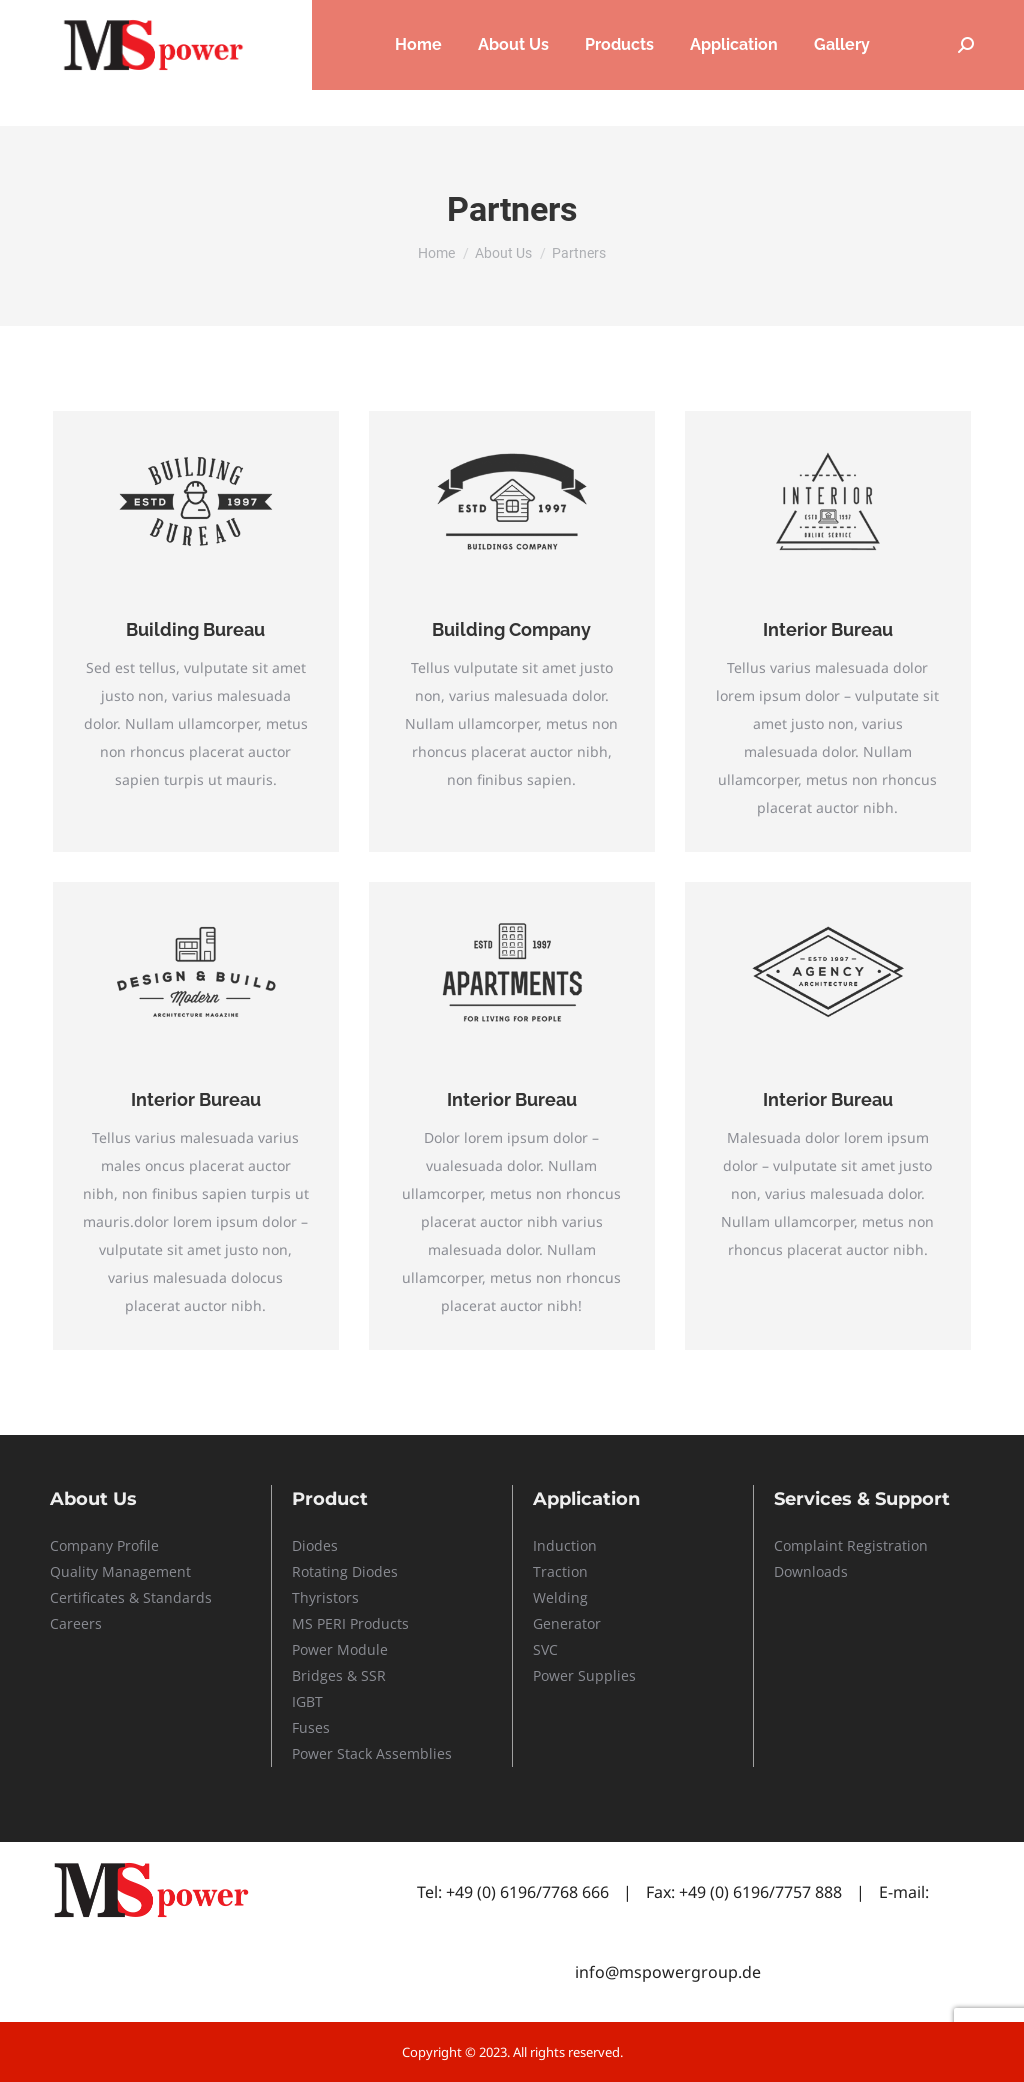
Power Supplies (584, 1675)
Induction (565, 1545)
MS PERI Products (350, 1623)
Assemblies (412, 1753)
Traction (560, 1571)
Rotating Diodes (345, 1571)
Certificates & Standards (131, 1597)
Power (314, 1649)
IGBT (307, 1701)
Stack (354, 1753)
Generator (567, 1623)
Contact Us (943, 18)
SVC (545, 1649)
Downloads (811, 1571)
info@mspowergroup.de (668, 1972)
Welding (560, 1597)
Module (362, 1649)
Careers (697, 18)
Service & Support (816, 18)
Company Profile (104, 1545)
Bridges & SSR (339, 1675)
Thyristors (325, 1597)
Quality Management (120, 1571)
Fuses (311, 1727)
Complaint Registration (851, 1545)
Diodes (315, 1545)
